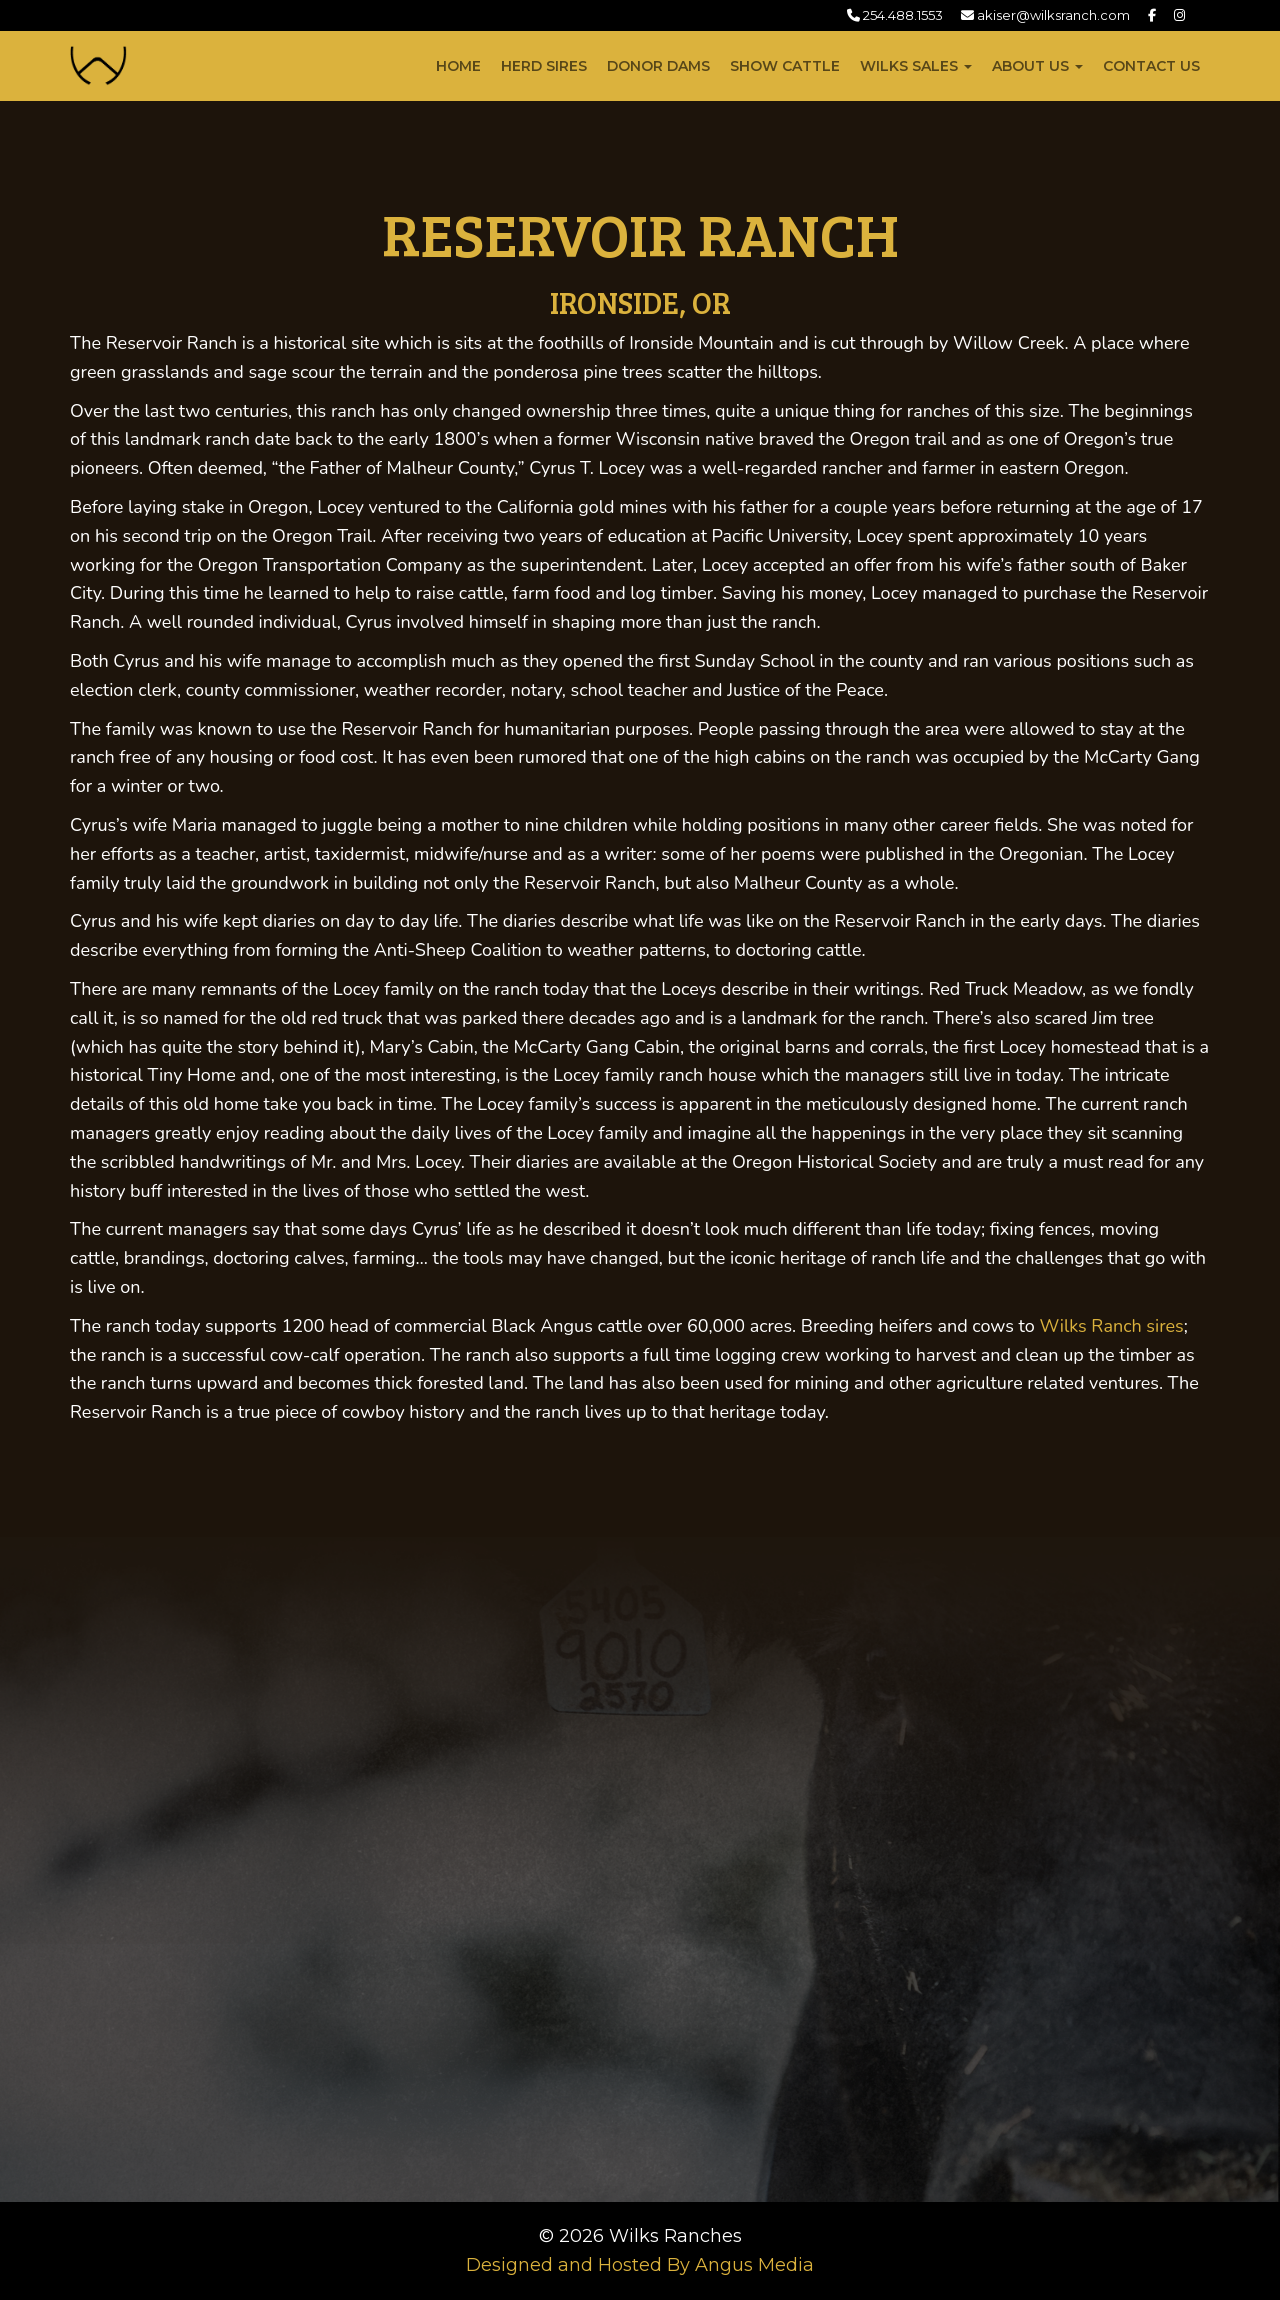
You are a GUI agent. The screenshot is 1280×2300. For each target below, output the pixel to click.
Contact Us (1151, 66)
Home (458, 66)
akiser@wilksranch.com (1045, 15)
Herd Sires (544, 66)
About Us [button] (1037, 66)
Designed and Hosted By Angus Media (640, 2265)
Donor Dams (658, 66)
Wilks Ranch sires (1111, 1326)
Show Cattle (785, 66)
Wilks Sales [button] (916, 66)
